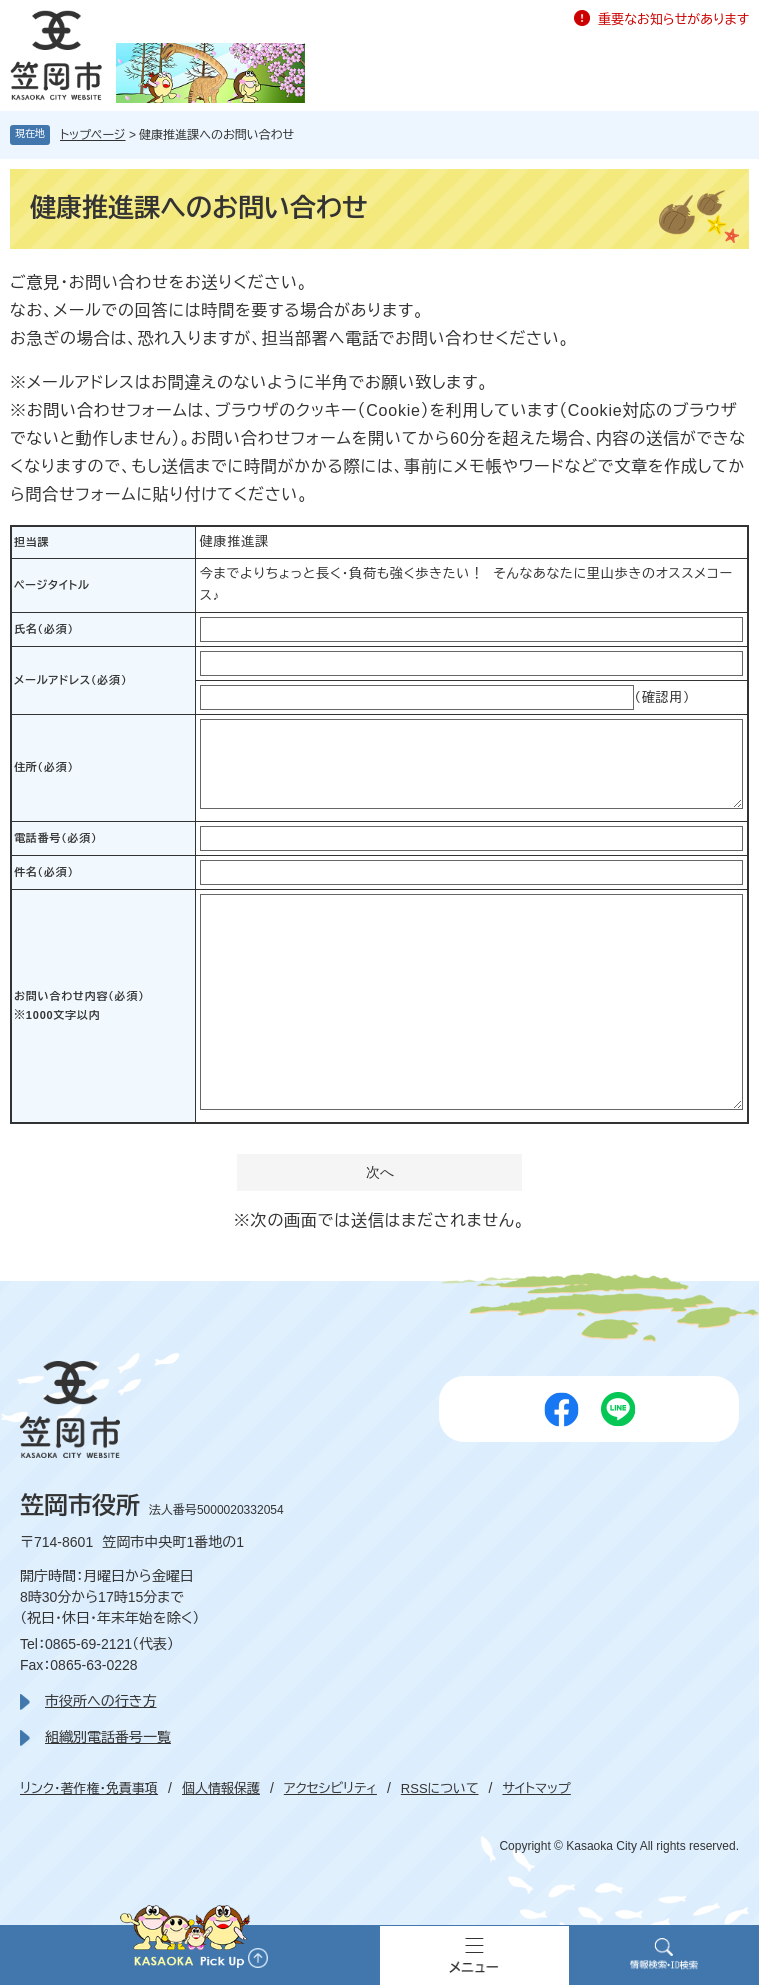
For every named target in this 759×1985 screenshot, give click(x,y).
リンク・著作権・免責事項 (89, 1788)
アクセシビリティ (330, 1788)
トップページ (93, 135)
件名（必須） (44, 872)
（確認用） (662, 697)
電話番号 (55, 838)
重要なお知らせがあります (673, 19)
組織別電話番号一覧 (108, 1737)
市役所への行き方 (100, 1701)
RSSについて (440, 1788)
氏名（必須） (44, 629)
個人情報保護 (221, 1788)
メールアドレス (70, 680)
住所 (44, 767)
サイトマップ (536, 1788)
